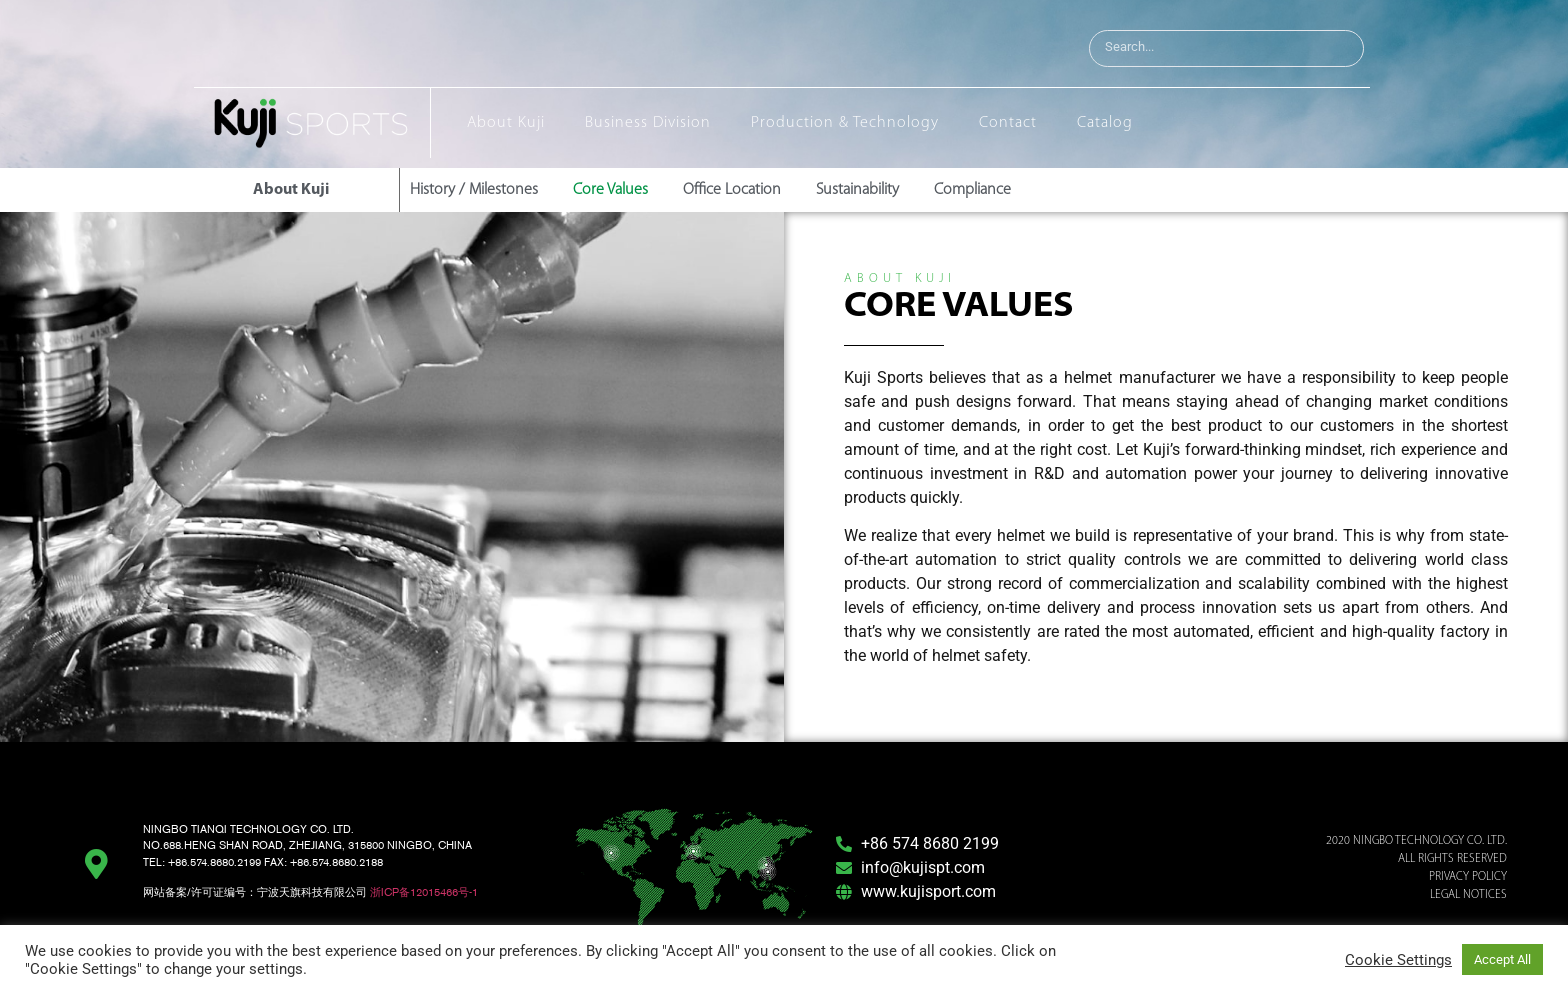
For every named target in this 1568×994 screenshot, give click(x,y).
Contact (1008, 123)
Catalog (1105, 123)
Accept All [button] (1502, 959)
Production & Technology (845, 123)
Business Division (648, 123)
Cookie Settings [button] (1398, 960)
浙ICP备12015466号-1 (424, 892)
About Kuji (506, 123)
